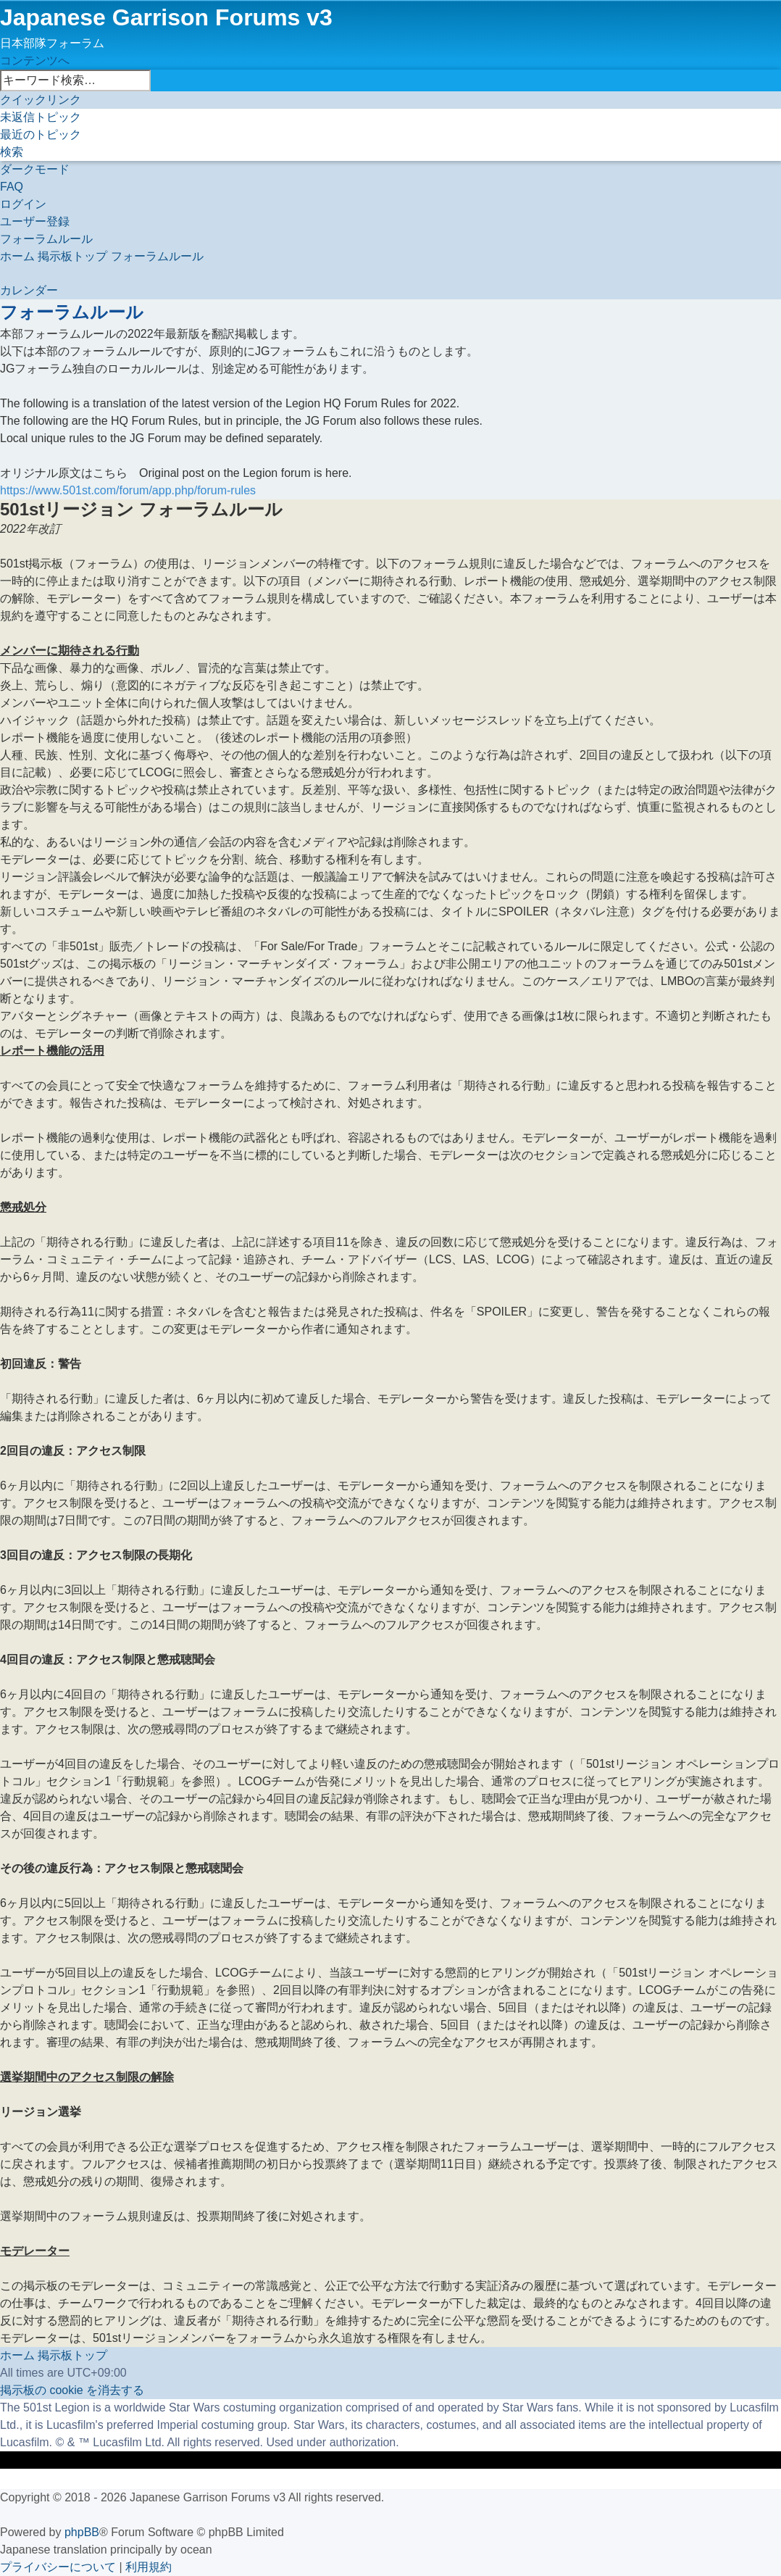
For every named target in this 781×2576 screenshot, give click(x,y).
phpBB (81, 2532)
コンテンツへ (35, 60)
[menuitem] (40, 117)
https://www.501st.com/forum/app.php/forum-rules (128, 490)
